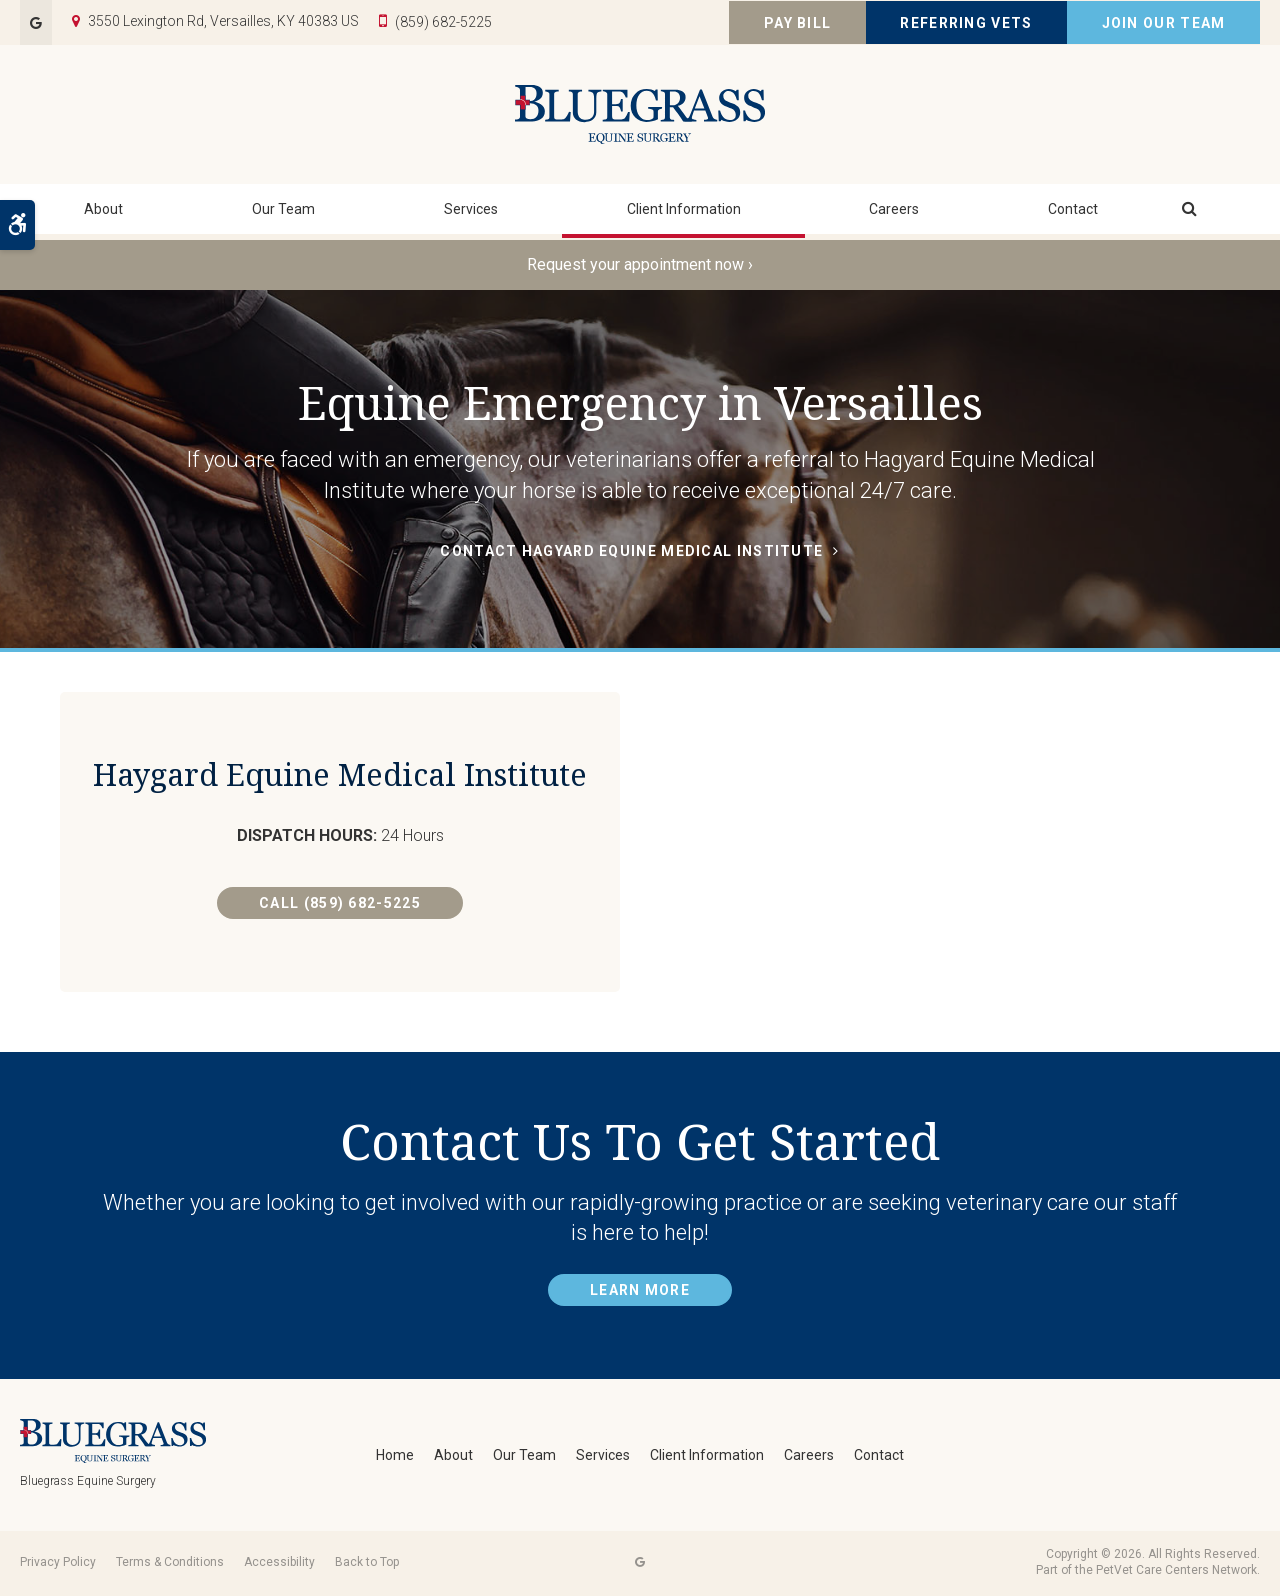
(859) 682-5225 (443, 22)
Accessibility (279, 1564)
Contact (1073, 215)
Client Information (684, 215)
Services (471, 215)
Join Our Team (1164, 23)
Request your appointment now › (640, 264)
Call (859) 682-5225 (340, 946)
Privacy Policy (58, 1564)
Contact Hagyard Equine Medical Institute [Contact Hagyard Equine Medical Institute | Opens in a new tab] (631, 551)
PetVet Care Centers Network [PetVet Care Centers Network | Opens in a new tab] (1176, 1573)
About (103, 215)
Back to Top (367, 1564)
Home (395, 1457)
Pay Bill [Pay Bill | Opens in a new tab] (797, 23)
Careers (894, 215)
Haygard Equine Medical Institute (340, 795)
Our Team (283, 215)
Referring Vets (966, 23)
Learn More (640, 1293)
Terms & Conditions (170, 1564)
